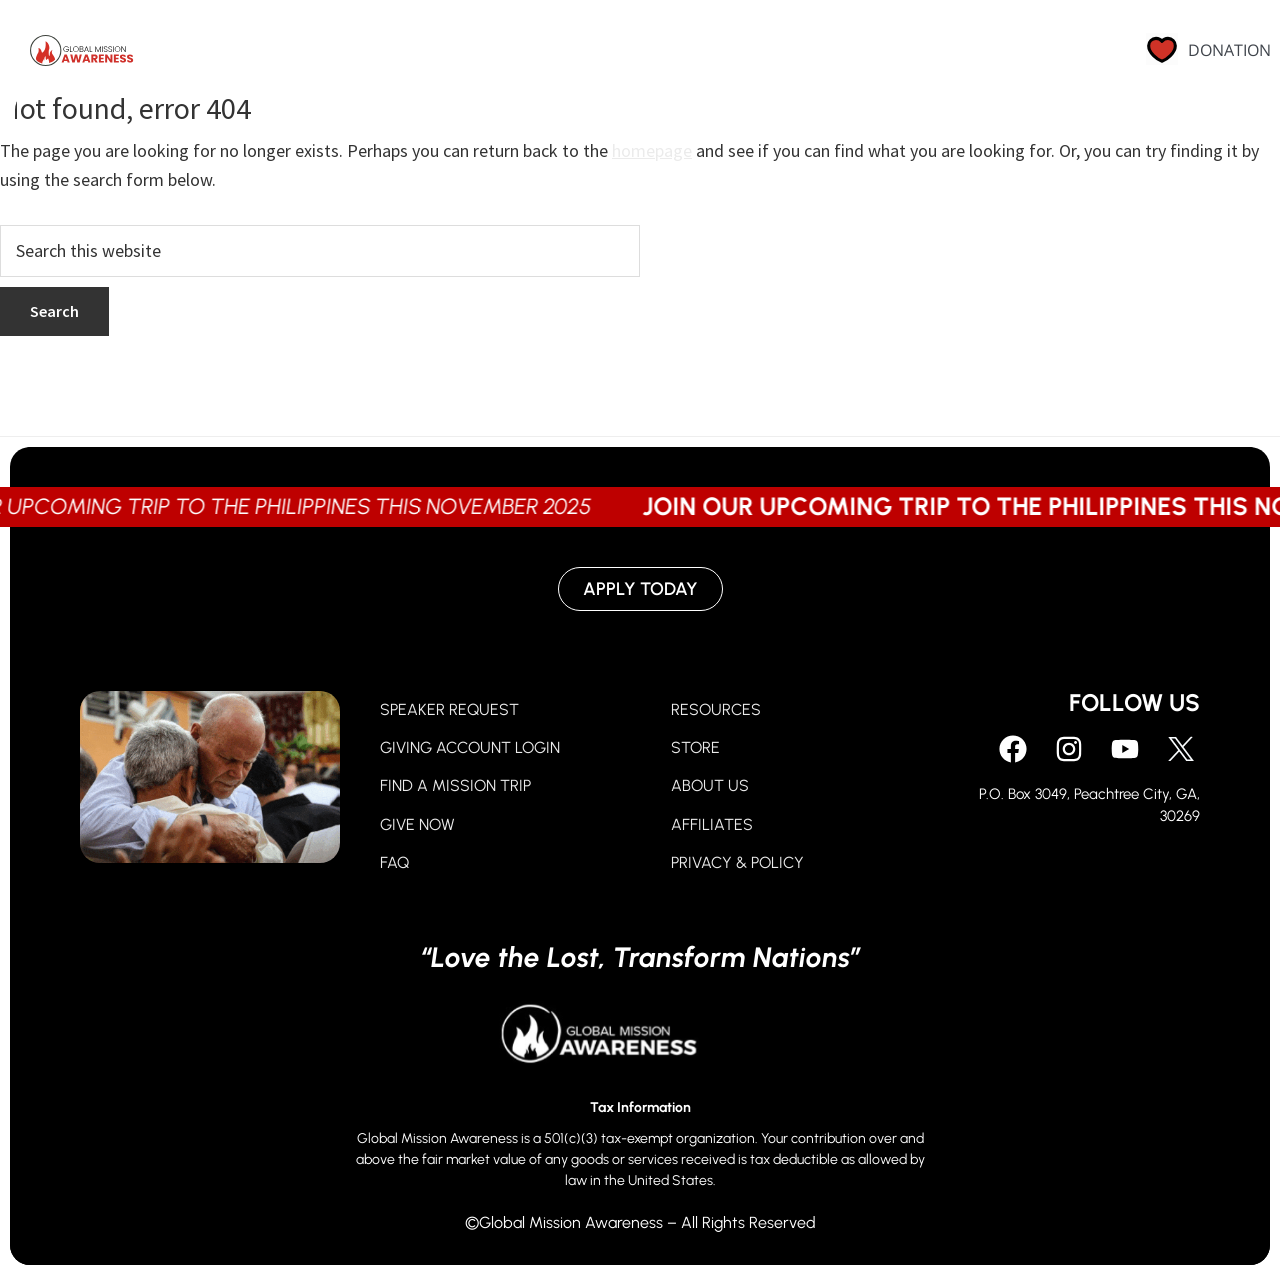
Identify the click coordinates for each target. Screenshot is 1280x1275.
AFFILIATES (712, 824)
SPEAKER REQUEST (449, 709)
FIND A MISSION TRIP (455, 785)
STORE (695, 747)
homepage (652, 150)
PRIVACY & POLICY (737, 862)
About (777, 55)
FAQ (394, 862)
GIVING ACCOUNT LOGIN (470, 747)
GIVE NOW (417, 824)
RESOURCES (716, 709)
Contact (1026, 55)
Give (610, 55)
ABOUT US (710, 785)
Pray (524, 55)
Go (689, 55)
